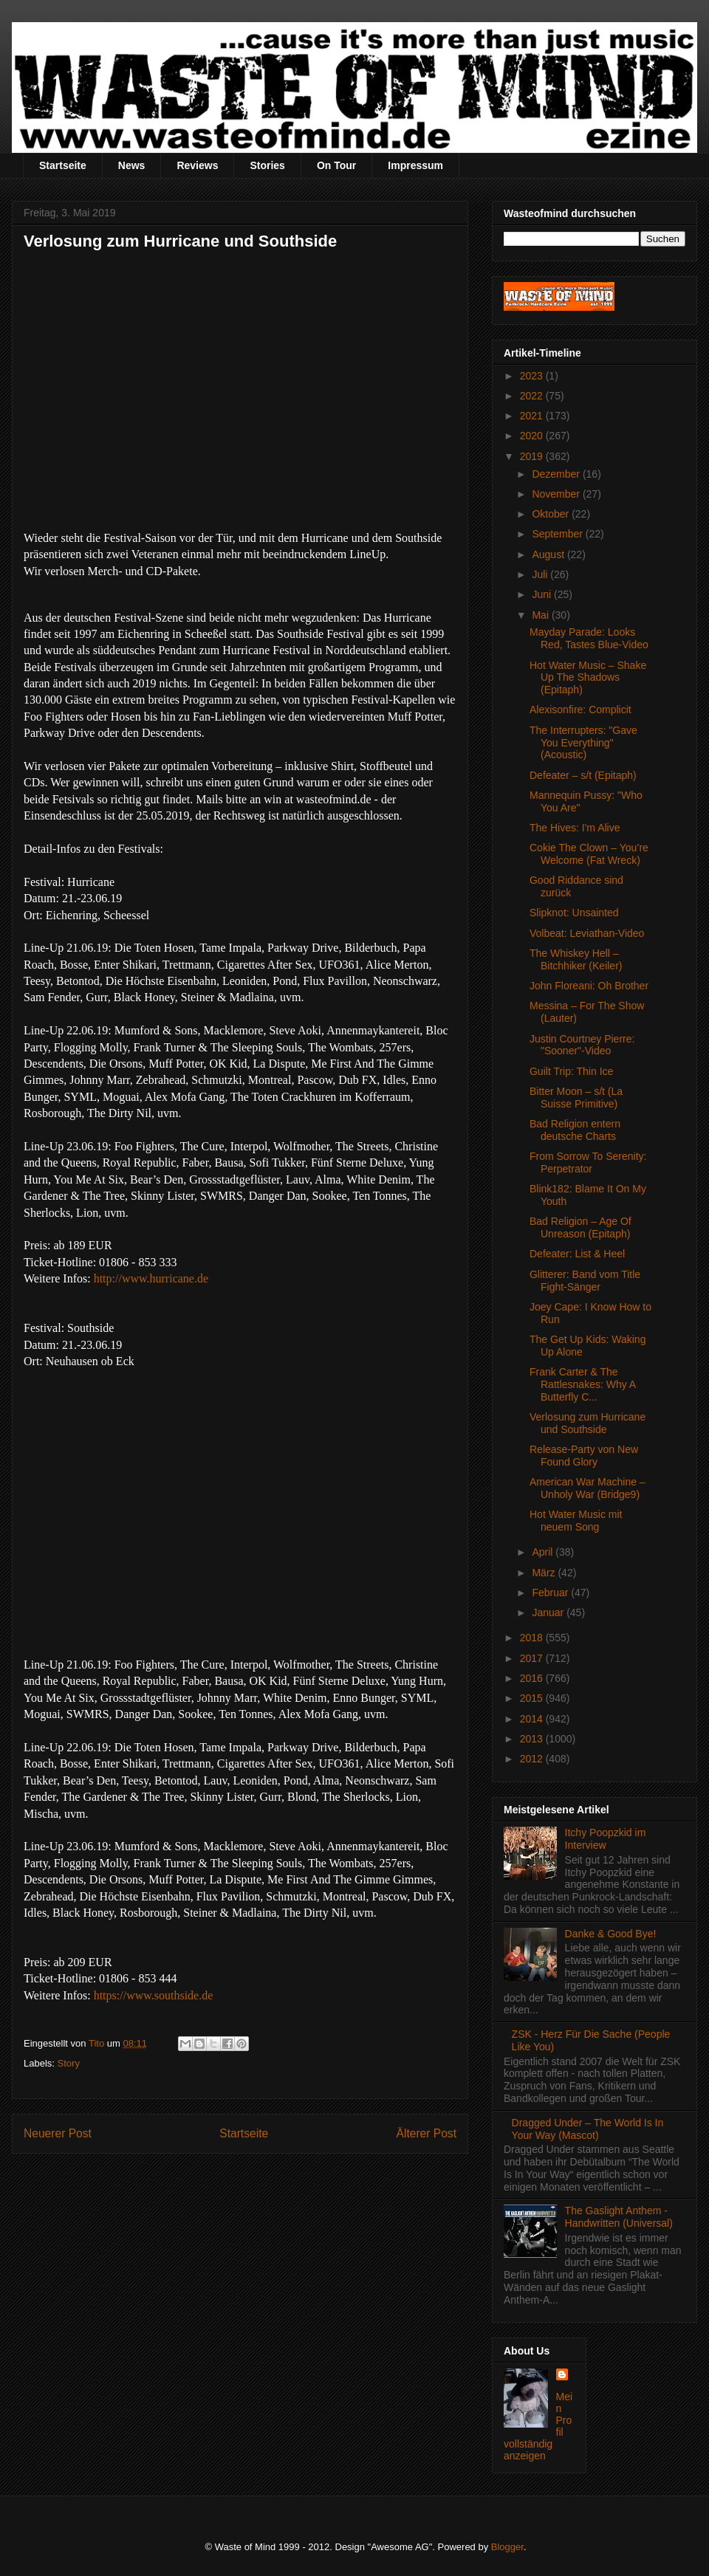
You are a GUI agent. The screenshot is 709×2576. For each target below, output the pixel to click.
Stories (267, 165)
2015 (533, 1698)
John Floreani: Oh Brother (589, 986)
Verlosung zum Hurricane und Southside (587, 1423)
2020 (533, 436)
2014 (533, 1719)
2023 (533, 376)
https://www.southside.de (153, 1995)
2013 (533, 1739)
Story (69, 2063)
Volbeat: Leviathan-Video (587, 933)
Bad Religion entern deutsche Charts (575, 1130)
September (558, 534)
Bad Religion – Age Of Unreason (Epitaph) (580, 1227)
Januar (549, 1612)
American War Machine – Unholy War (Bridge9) (587, 1488)
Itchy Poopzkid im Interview (605, 1839)
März (545, 1573)
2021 (533, 416)
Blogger (507, 2546)
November (557, 494)
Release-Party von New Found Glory (584, 1455)
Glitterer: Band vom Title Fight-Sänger (585, 1280)
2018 (533, 1638)
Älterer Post (426, 2133)
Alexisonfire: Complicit (580, 709)
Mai (541, 615)
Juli (541, 574)
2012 (533, 1759)
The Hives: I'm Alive (575, 828)
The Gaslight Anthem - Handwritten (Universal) (619, 2217)
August (549, 554)
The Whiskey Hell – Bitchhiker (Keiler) (576, 959)
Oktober (552, 514)
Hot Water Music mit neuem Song (576, 1520)
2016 (533, 1678)
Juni (543, 594)
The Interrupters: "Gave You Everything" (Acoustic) (583, 742)
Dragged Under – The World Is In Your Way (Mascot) (588, 2129)
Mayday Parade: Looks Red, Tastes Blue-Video (589, 638)
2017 (533, 1658)
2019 (533, 456)
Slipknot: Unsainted (574, 912)
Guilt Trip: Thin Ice (571, 1071)
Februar (551, 1592)
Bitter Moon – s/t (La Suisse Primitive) (576, 1097)
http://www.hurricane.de (151, 1278)
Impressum (415, 165)
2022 (533, 396)
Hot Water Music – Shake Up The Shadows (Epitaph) (588, 677)
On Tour (336, 165)
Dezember (557, 474)
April (543, 1552)
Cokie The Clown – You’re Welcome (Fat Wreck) (589, 854)
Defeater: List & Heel (577, 1254)
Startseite (62, 165)
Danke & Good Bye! (611, 1934)
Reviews (197, 165)
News (131, 165)
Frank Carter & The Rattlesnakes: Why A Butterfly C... (582, 1384)
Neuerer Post (58, 2133)
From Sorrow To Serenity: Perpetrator (588, 1162)
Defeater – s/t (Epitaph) (583, 775)
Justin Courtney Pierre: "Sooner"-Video (582, 1045)
